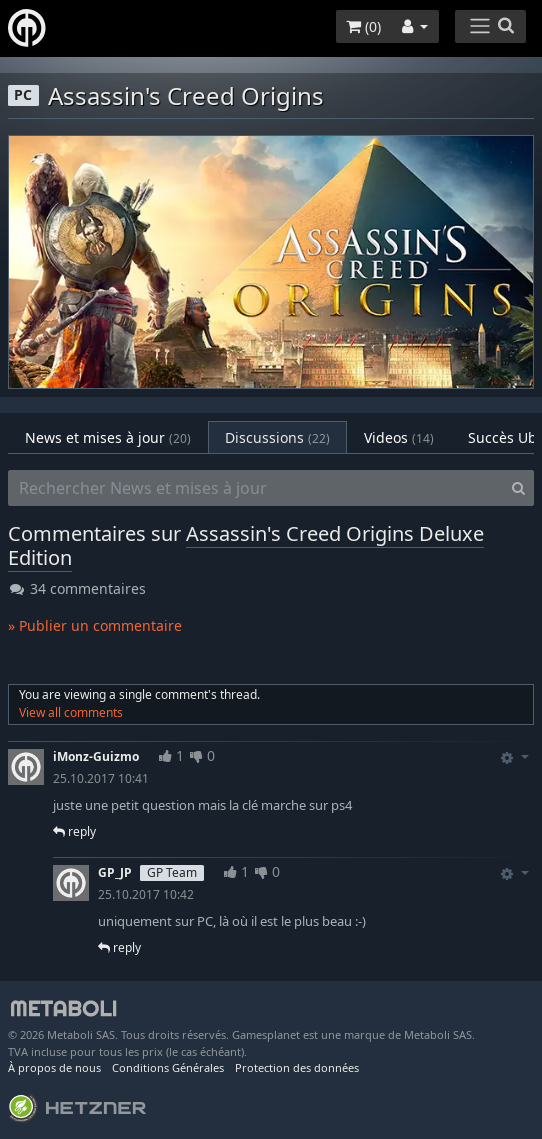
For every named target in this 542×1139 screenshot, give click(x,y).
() (363, 26)
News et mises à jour (108, 437)
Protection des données (297, 1067)
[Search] (518, 488)
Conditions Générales (168, 1067)
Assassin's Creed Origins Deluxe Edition (246, 545)
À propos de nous (54, 1067)
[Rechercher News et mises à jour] (256, 488)
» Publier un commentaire (95, 625)
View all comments (71, 712)
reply (74, 831)
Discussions (277, 437)
